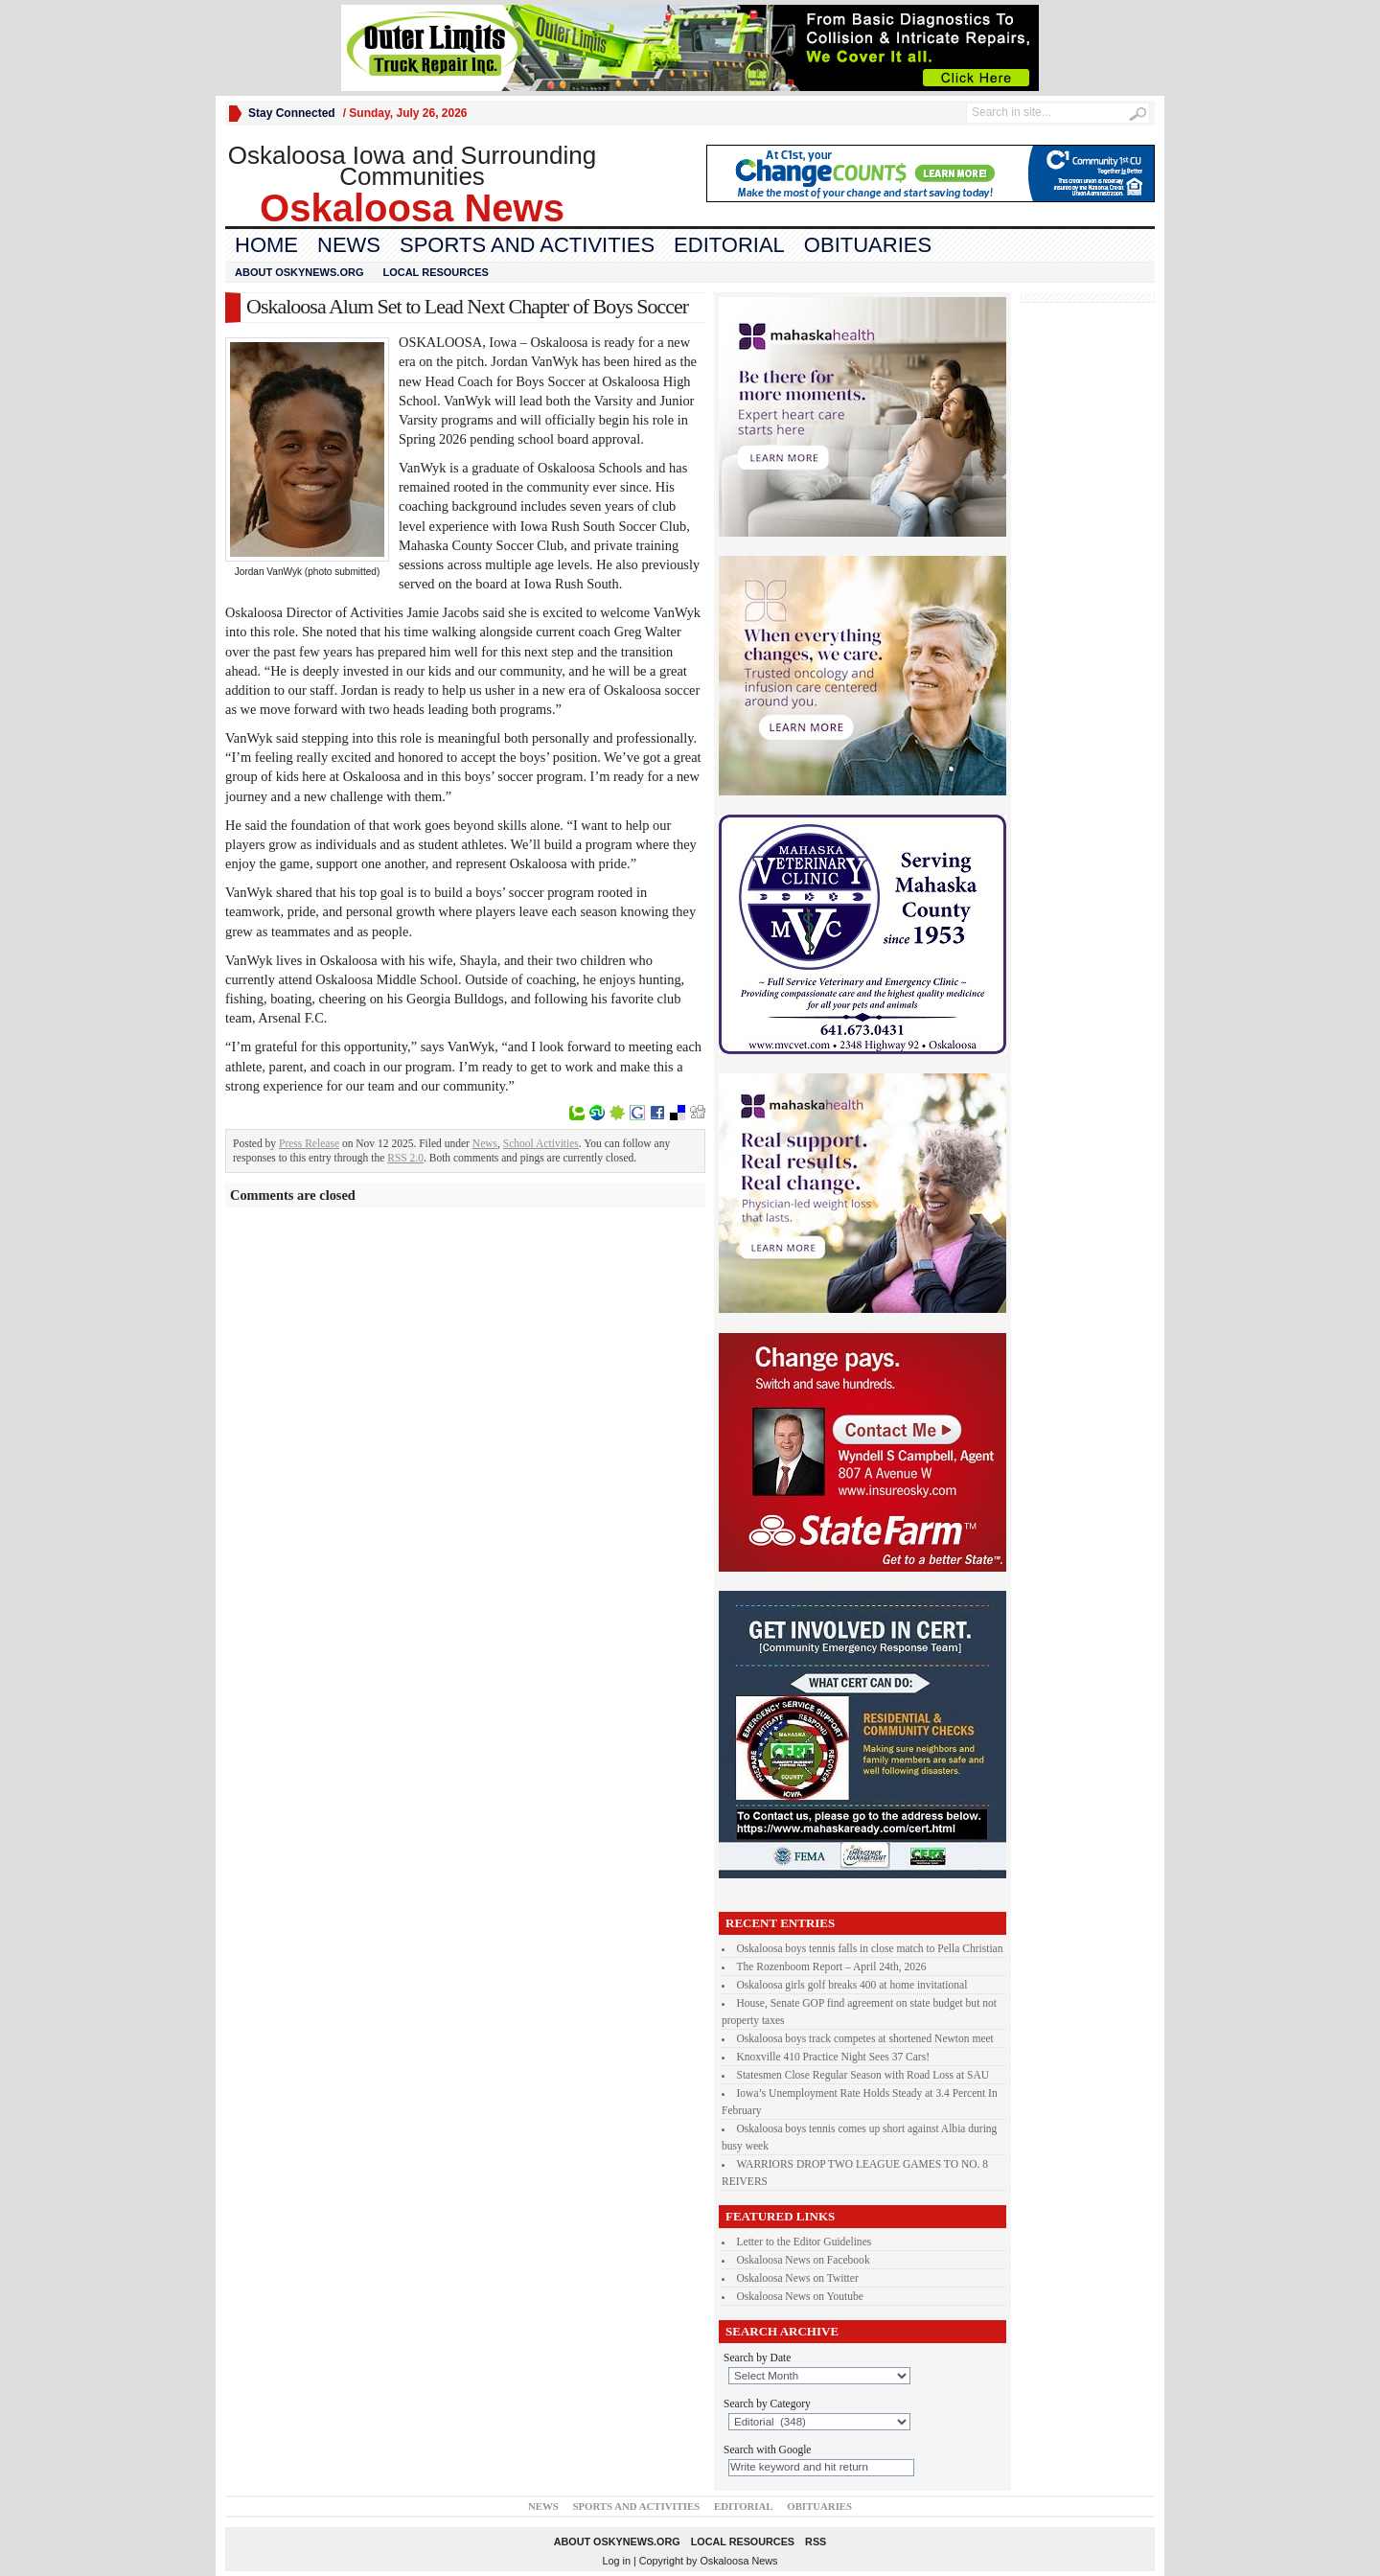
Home (266, 245)
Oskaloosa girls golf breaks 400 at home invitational (852, 1984)
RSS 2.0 (405, 1157)
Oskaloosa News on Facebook (803, 2260)
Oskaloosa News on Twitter (798, 2278)
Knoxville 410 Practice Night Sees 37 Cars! (833, 2056)
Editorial (729, 245)
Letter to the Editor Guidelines (804, 2241)
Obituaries (868, 245)
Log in (617, 2560)
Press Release (309, 1143)
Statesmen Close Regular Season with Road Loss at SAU (863, 2075)
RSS (815, 2541)
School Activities (541, 1143)
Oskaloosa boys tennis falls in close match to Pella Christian (870, 1948)
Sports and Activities (527, 245)
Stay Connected (291, 113)
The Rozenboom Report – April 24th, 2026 (832, 1966)
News (348, 245)
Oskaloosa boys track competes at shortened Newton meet (865, 2038)
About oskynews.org (299, 272)
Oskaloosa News (738, 2560)
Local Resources (435, 272)
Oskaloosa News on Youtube (800, 2296)
